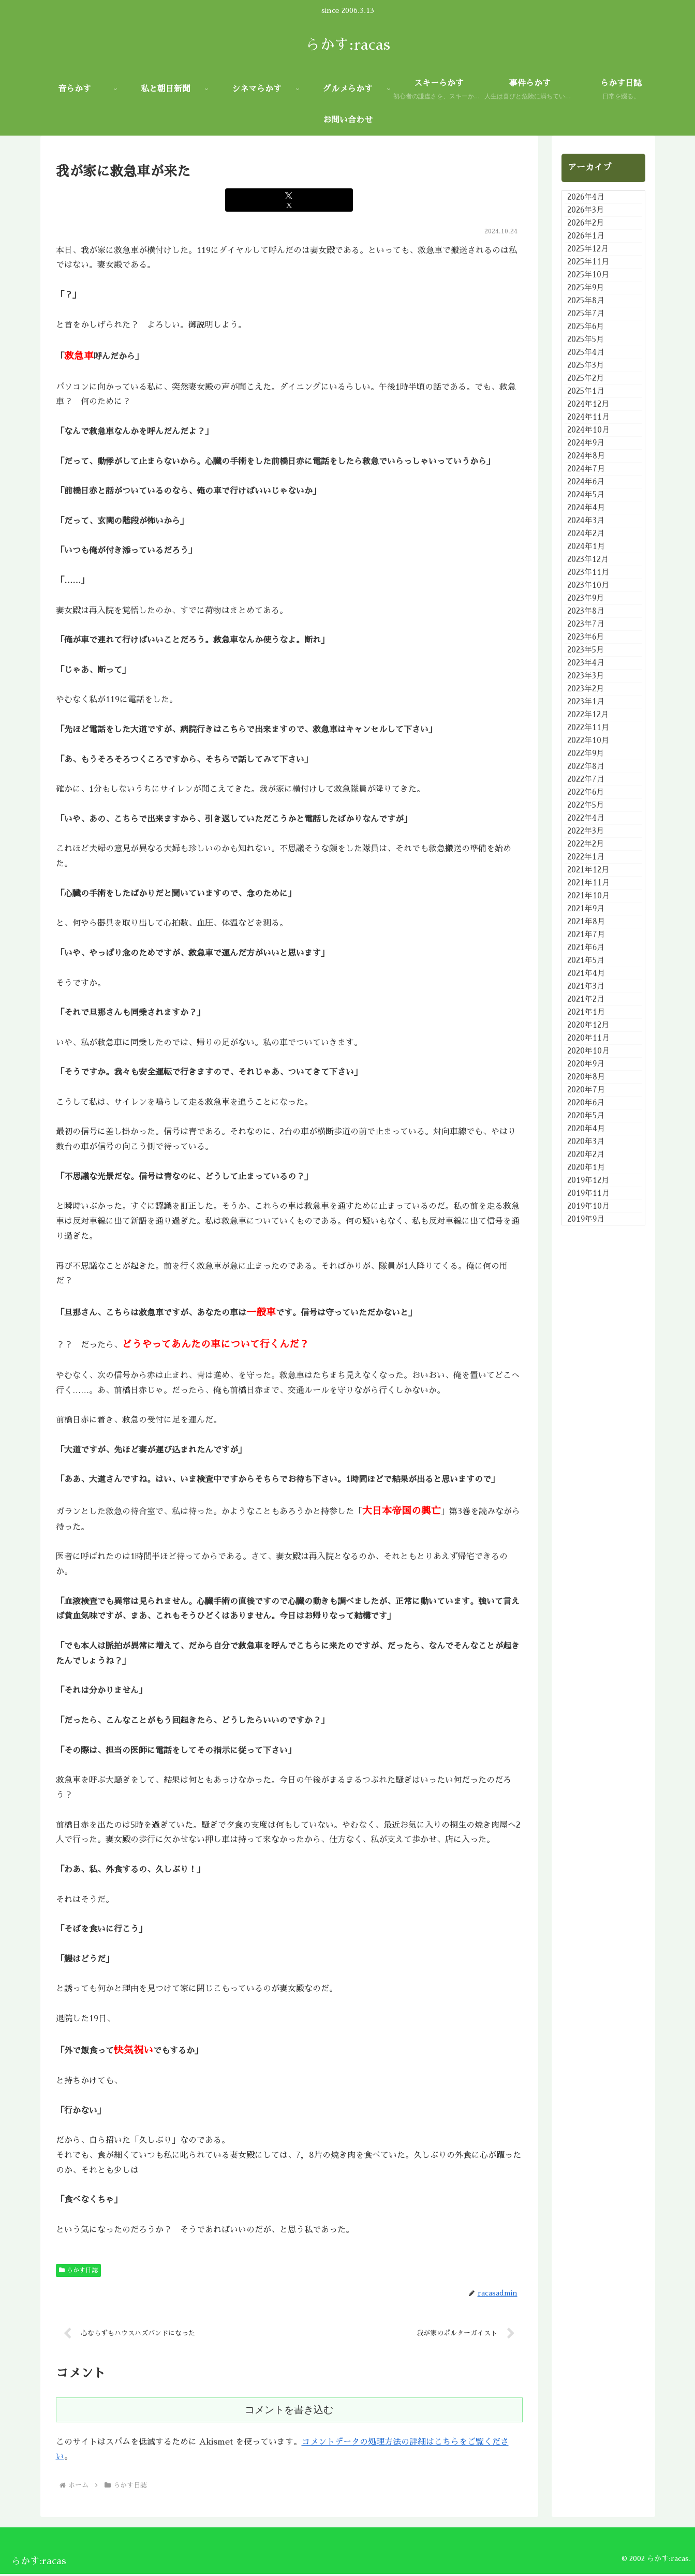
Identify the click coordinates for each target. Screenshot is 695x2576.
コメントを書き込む (289, 2411)
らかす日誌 (78, 2270)
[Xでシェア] (289, 200)
